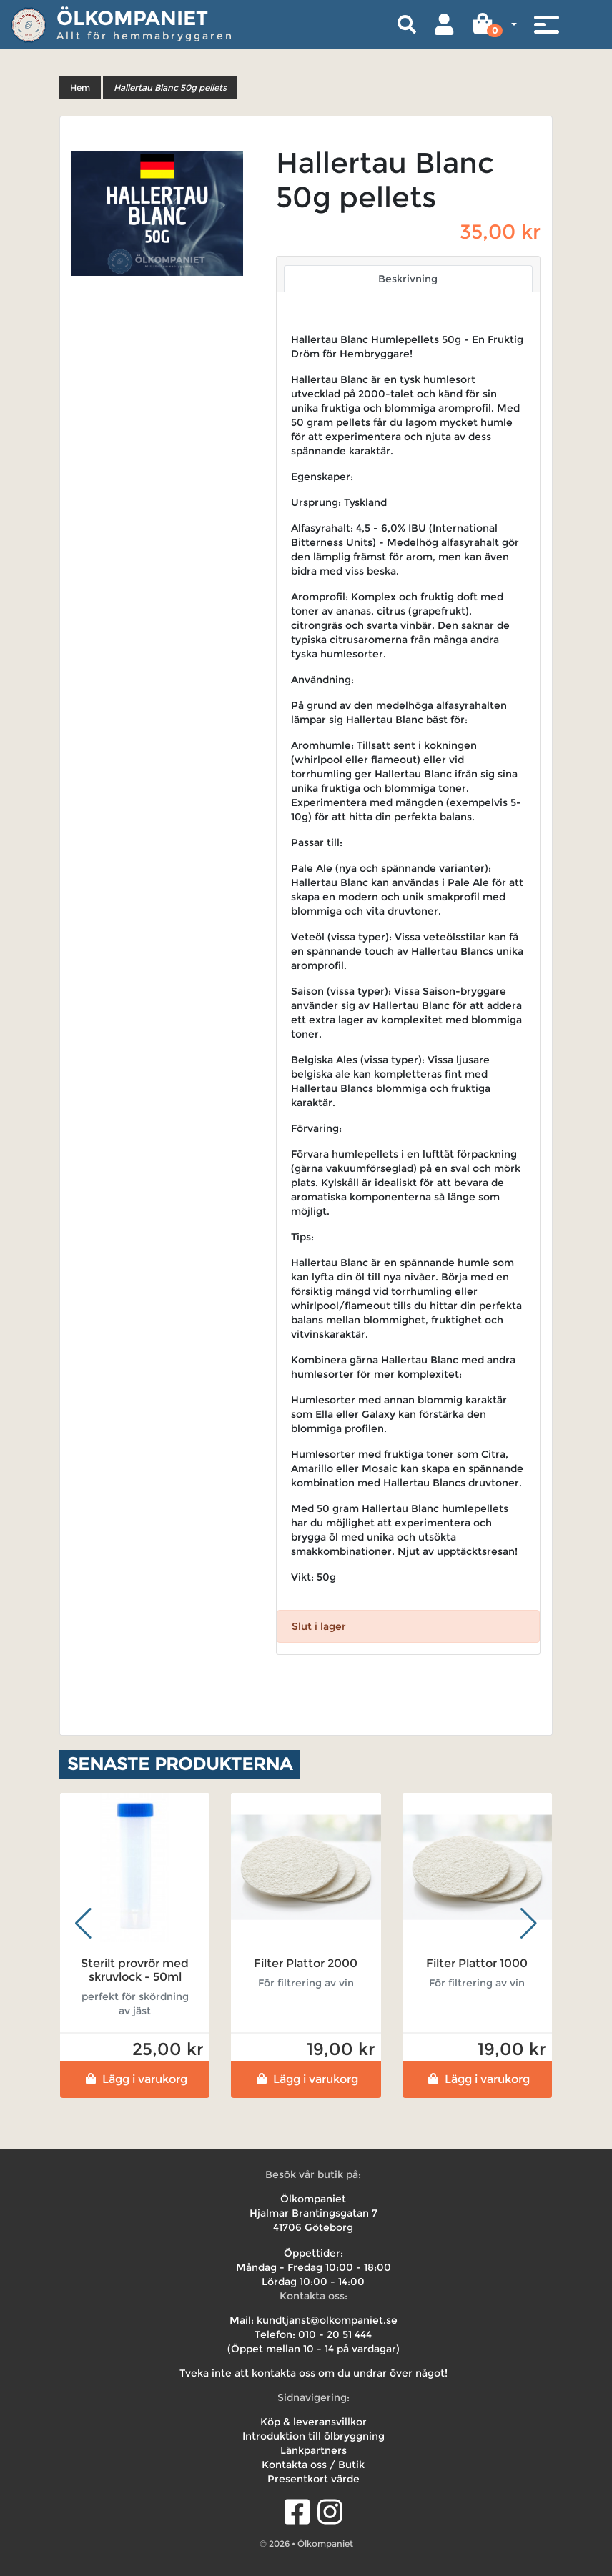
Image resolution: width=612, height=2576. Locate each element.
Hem (80, 87)
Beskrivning (408, 278)
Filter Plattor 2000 (305, 1963)
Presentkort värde (313, 2478)
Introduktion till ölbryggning (313, 2436)
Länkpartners (313, 2450)
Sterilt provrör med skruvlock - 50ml (135, 1970)
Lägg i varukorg (134, 2079)
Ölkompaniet (132, 18)
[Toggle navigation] (546, 24)
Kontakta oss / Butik (313, 2464)
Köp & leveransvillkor (313, 2421)
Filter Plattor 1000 (477, 1963)
